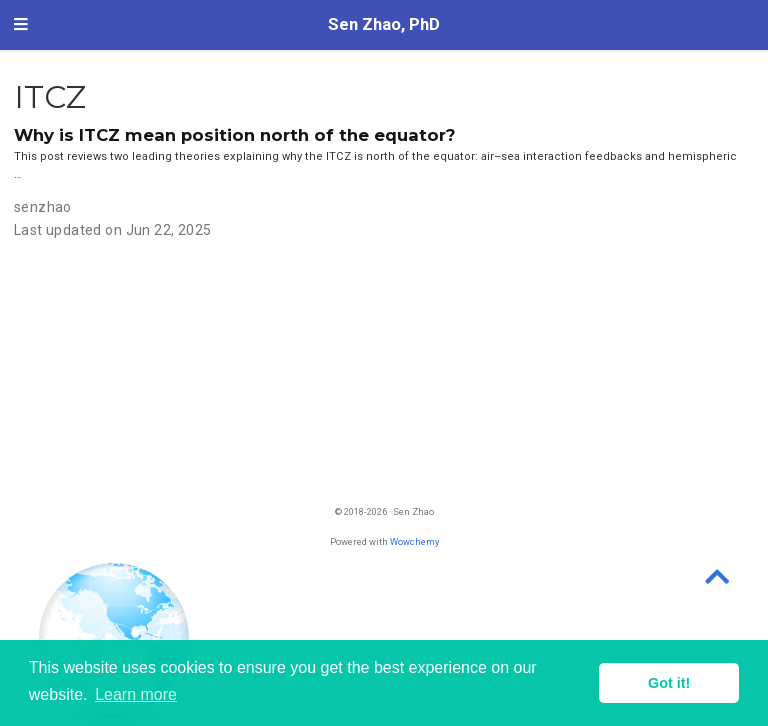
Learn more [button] (136, 694)
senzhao (43, 207)
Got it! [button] (669, 683)
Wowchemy (414, 541)
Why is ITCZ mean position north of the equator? (235, 135)
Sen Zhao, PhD (384, 24)
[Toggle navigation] (21, 25)
